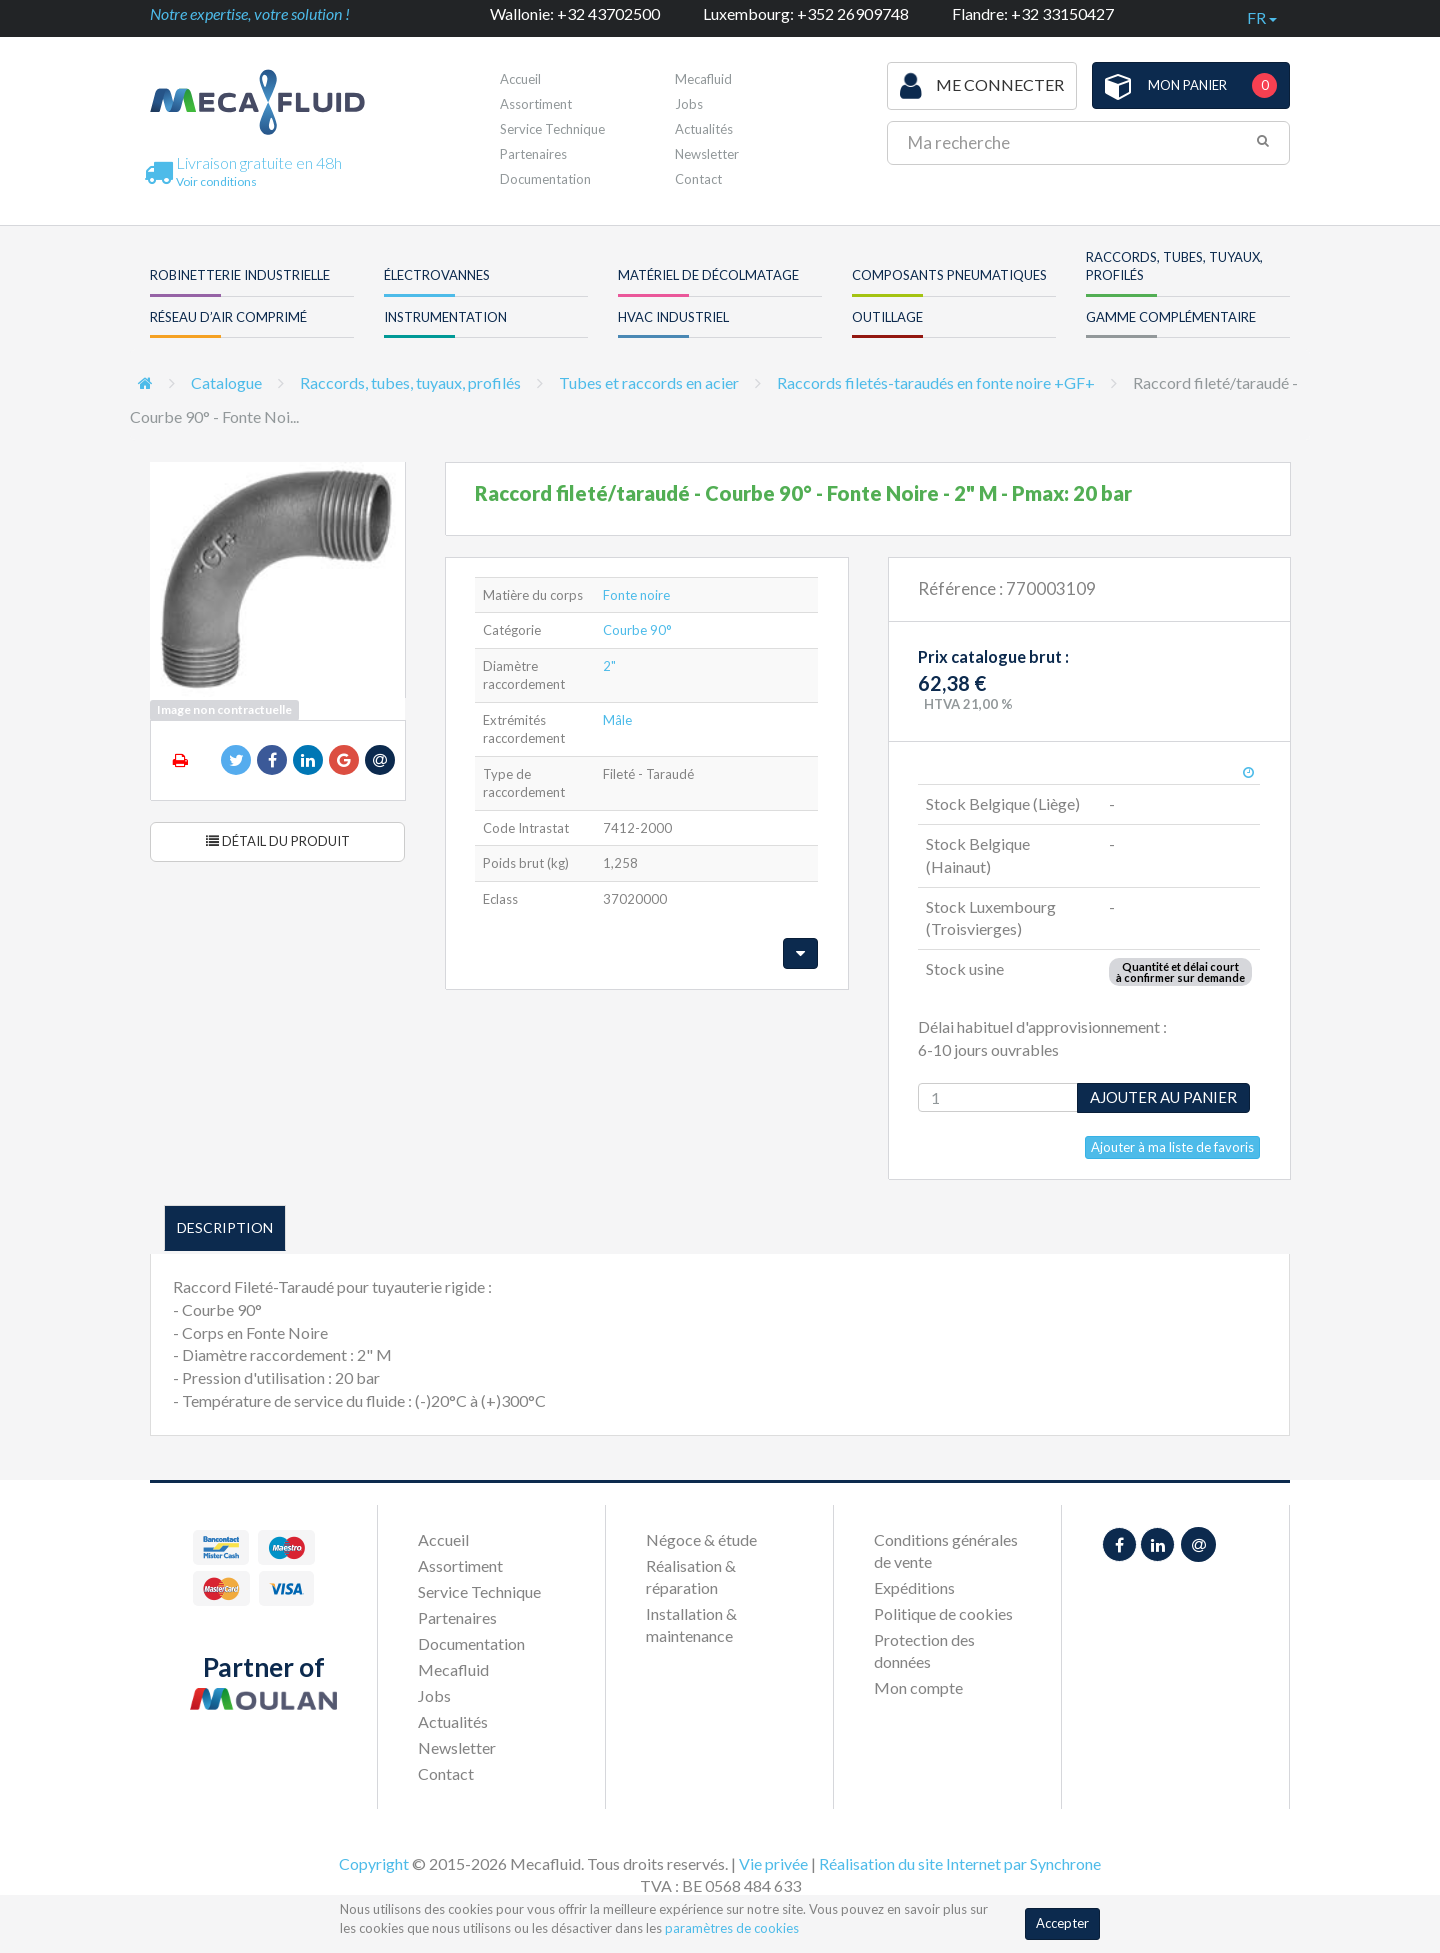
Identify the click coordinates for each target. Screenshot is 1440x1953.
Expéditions (914, 1587)
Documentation (545, 179)
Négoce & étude (701, 1539)
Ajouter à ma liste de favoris (1172, 1147)
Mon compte (918, 1687)
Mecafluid (453, 1669)
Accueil (520, 79)
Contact (698, 179)
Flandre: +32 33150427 (1033, 13)
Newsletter (707, 154)
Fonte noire (636, 595)
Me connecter (982, 86)
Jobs (434, 1695)
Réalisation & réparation (691, 1576)
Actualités (704, 129)
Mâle (617, 720)
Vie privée (773, 1863)
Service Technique (552, 129)
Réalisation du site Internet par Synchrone (960, 1863)
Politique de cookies (943, 1613)
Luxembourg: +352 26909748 (806, 13)
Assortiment (536, 104)
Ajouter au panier (1163, 1097)
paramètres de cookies (732, 1928)
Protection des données (924, 1650)
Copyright (374, 1863)
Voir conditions (216, 181)
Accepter (1062, 1923)
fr (1262, 17)
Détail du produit (278, 841)
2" (609, 666)
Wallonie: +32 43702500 (575, 13)
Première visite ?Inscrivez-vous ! (765, 84)
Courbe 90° (637, 630)
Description (225, 1227)
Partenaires (533, 154)
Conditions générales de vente (946, 1550)
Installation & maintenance (691, 1624)
